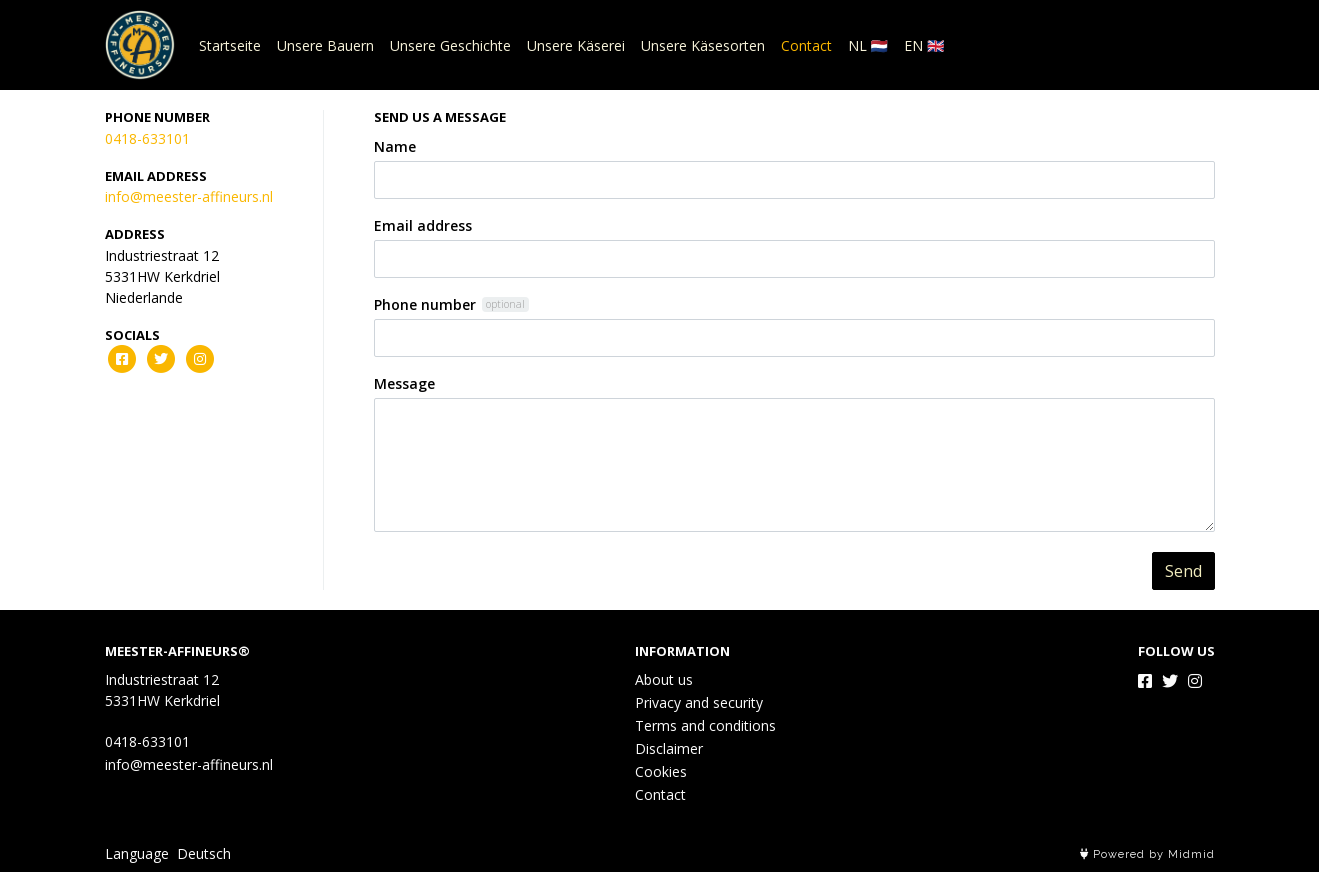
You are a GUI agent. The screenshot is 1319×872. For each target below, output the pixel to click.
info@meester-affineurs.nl (189, 196)
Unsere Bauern (325, 45)
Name (395, 146)
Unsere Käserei (576, 45)
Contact (806, 45)
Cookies (661, 771)
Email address (423, 225)
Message (404, 383)
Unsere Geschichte (450, 45)
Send (1183, 571)
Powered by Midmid (1147, 854)
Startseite (230, 45)
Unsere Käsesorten (703, 45)
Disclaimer (669, 748)
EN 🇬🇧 (924, 45)
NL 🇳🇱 (868, 45)
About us (664, 679)
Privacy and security (699, 702)
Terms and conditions (705, 725)
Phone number (425, 304)
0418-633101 (147, 138)
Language (137, 853)
